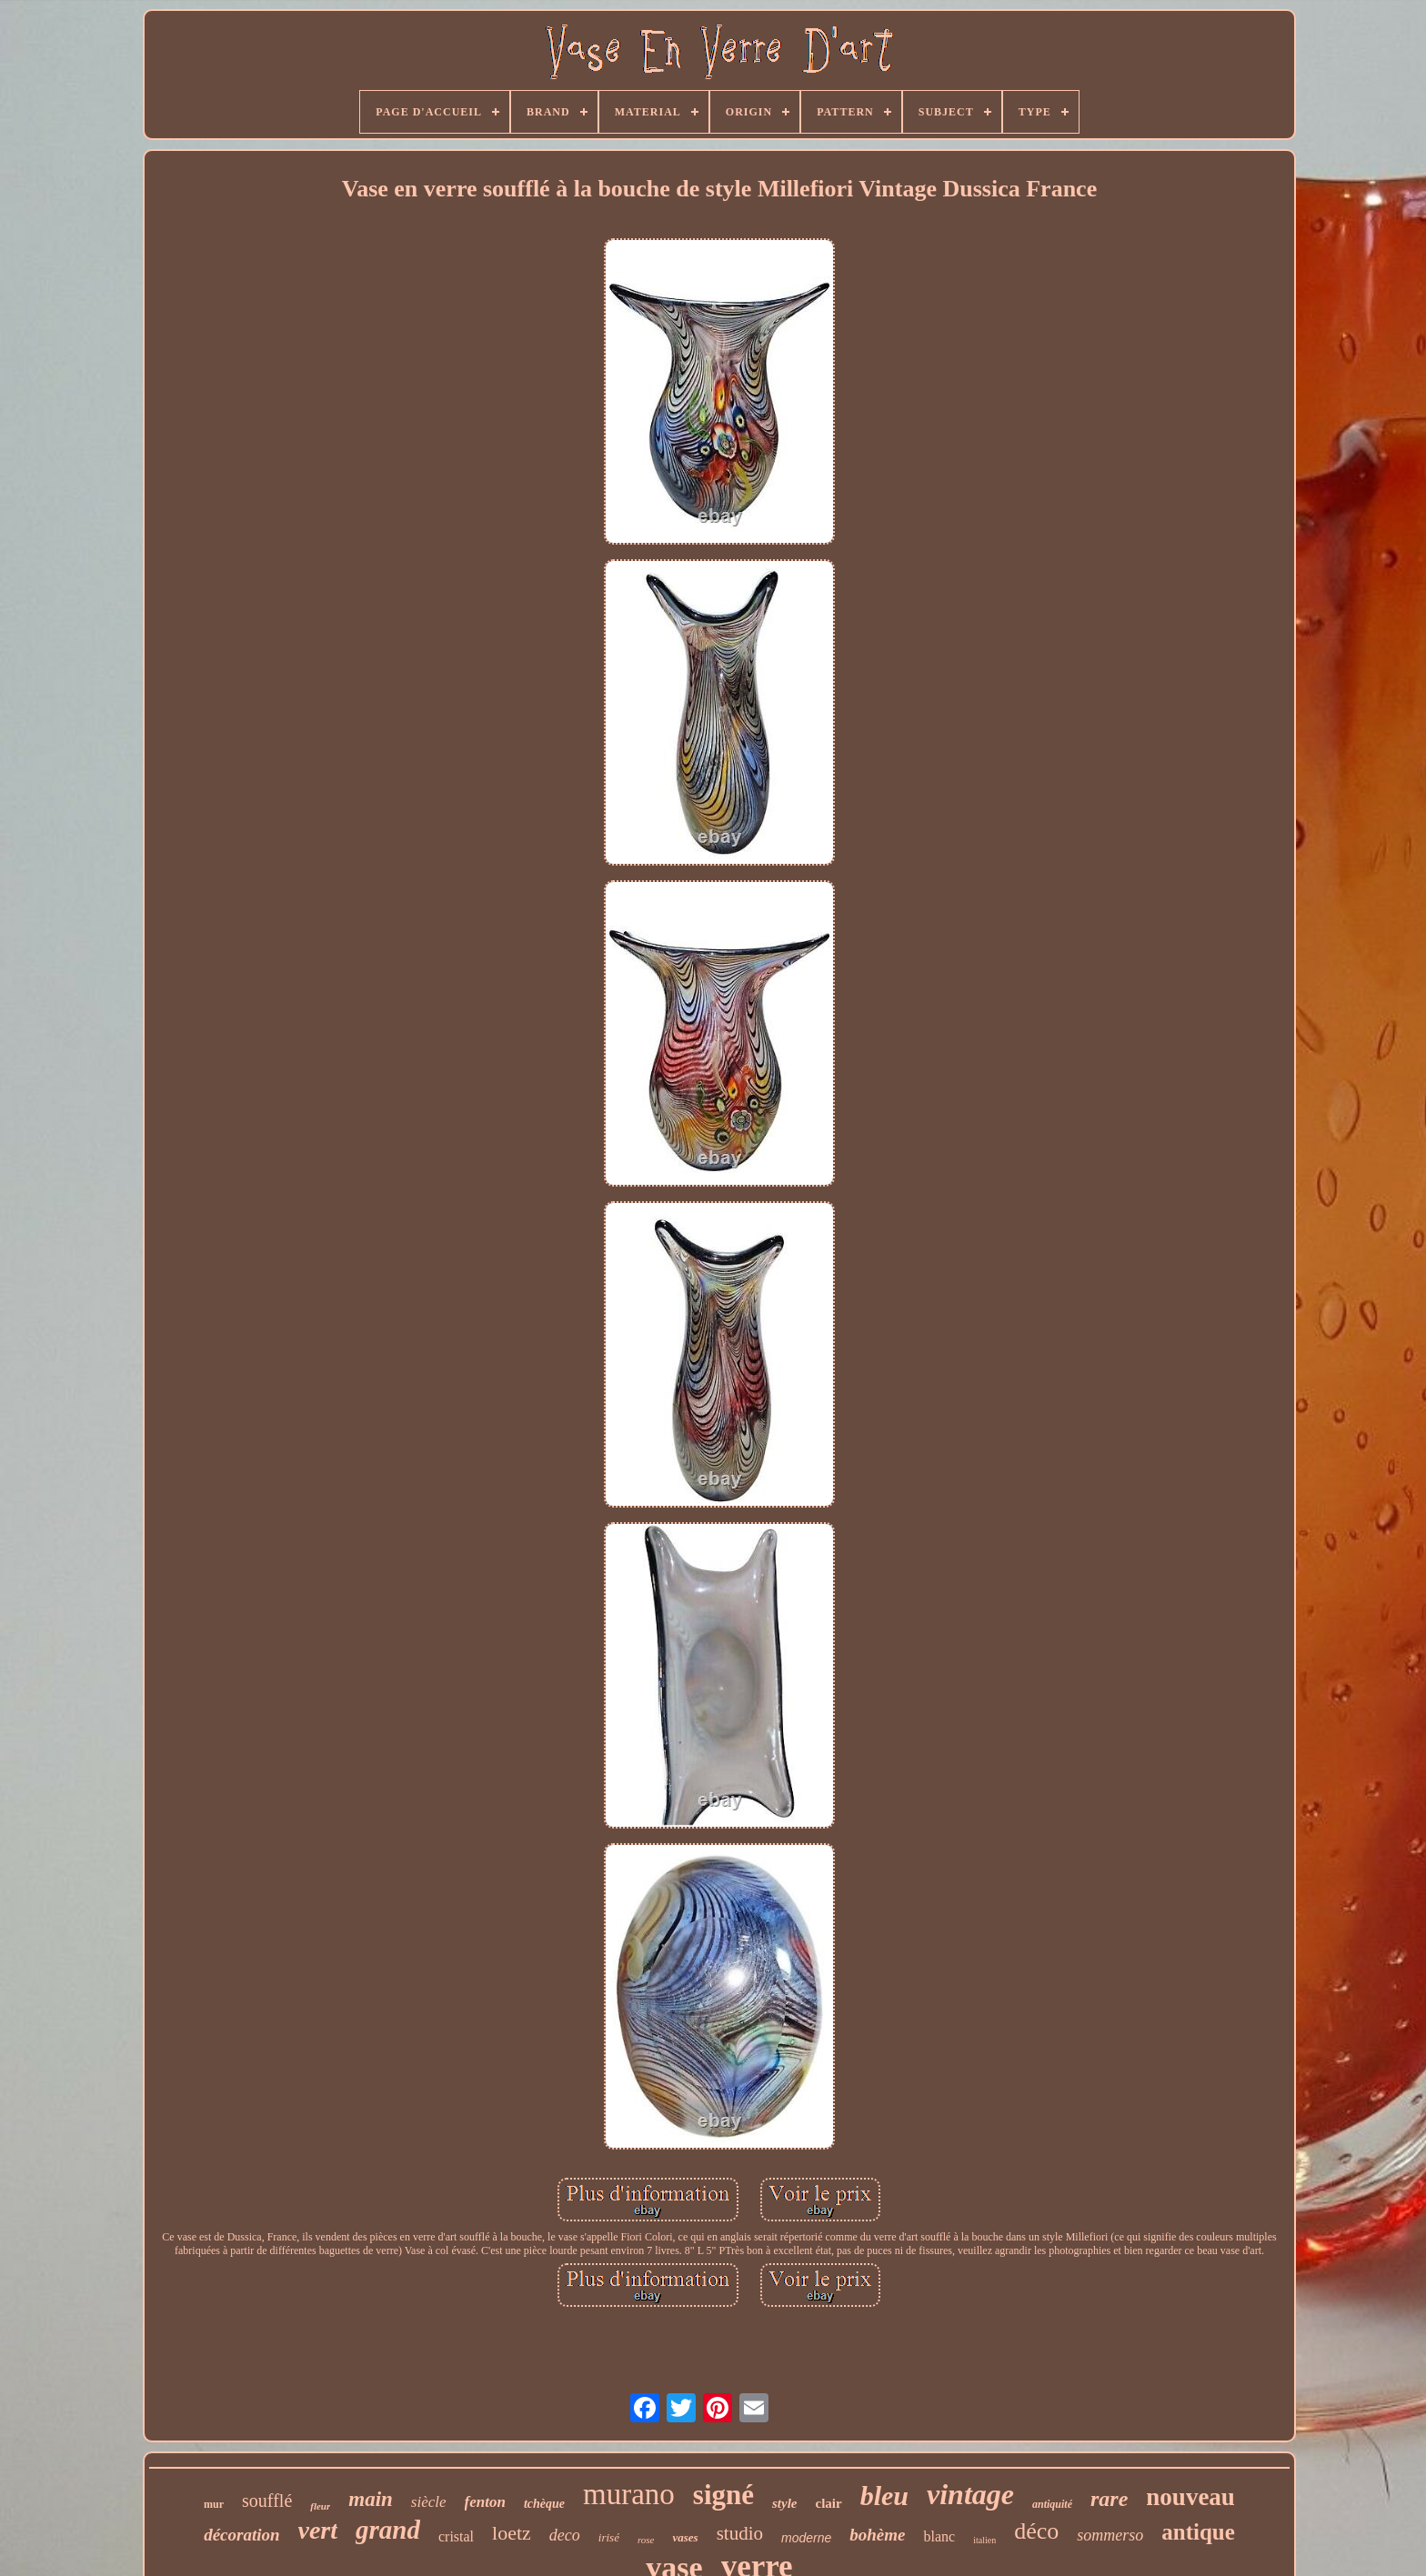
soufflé (267, 2501)
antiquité (1052, 2504)
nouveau (1190, 2497)
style (785, 2503)
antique (1198, 2532)
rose (646, 2539)
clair (829, 2503)
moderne (806, 2538)
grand (388, 2529)
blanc (939, 2536)
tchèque (544, 2504)
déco (1036, 2531)
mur (214, 2504)
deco (564, 2535)
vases (685, 2537)
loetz (511, 2532)
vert (318, 2530)
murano (629, 2494)
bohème (877, 2534)
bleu (884, 2496)
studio (740, 2533)
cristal (456, 2536)
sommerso (1110, 2535)
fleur (320, 2506)
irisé (608, 2537)
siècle (429, 2502)
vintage (970, 2494)
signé (723, 2495)
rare (1109, 2499)
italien (984, 2540)
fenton (485, 2502)
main (370, 2499)
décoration (241, 2534)
